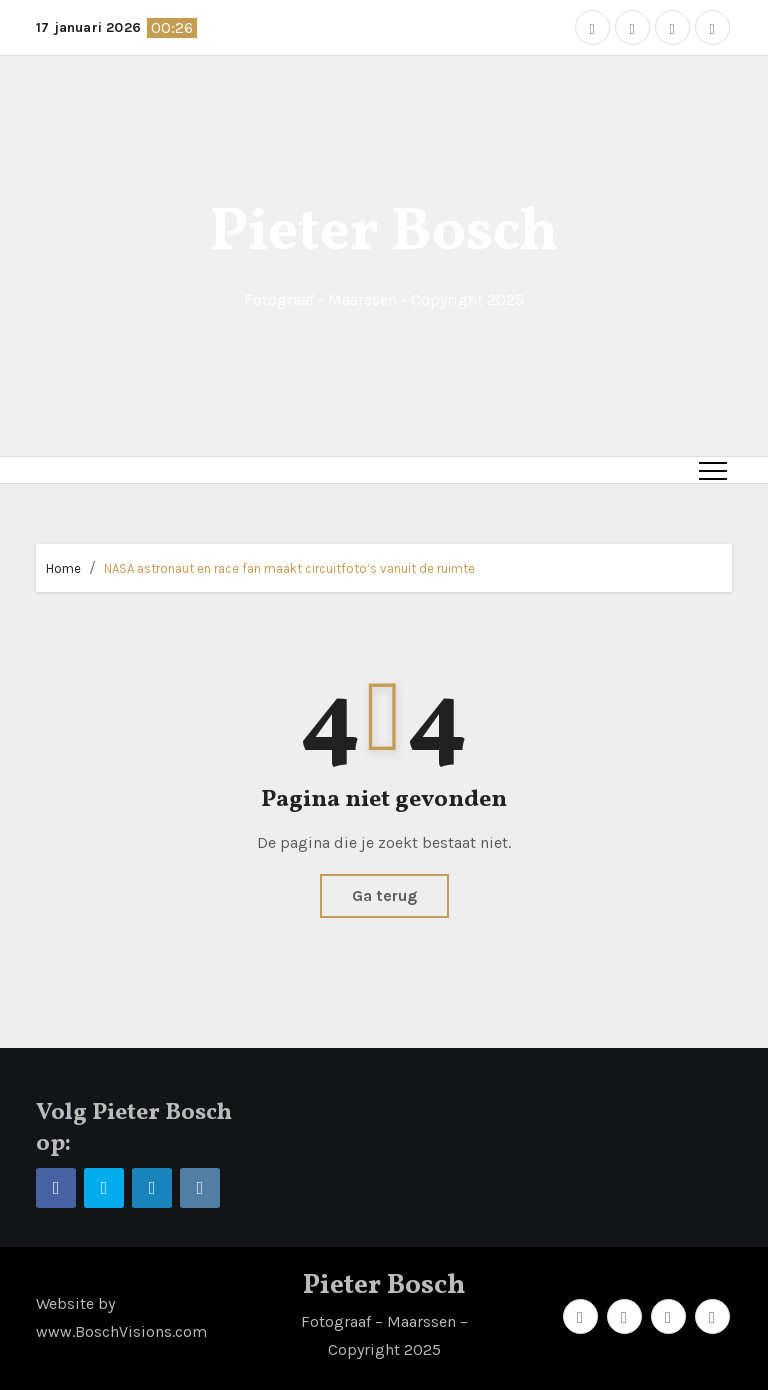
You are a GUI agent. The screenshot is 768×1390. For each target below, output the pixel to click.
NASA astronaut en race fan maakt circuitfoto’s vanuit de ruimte (289, 568)
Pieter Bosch (384, 233)
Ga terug (384, 895)
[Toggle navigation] (713, 470)
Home (63, 568)
